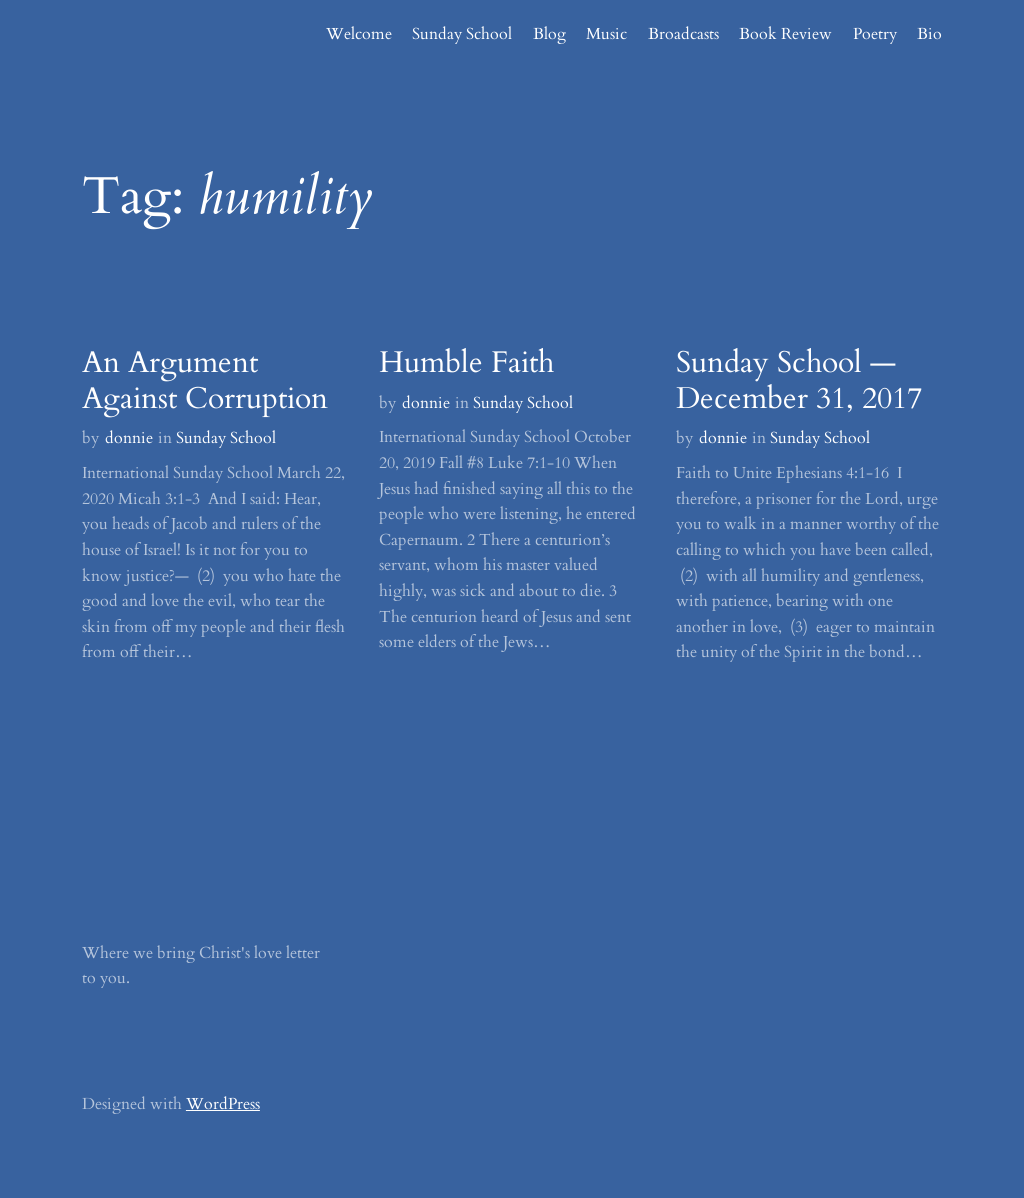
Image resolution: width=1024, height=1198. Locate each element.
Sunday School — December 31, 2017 (799, 381)
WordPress (223, 1104)
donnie (129, 438)
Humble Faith (466, 363)
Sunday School (226, 438)
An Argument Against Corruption (205, 381)
